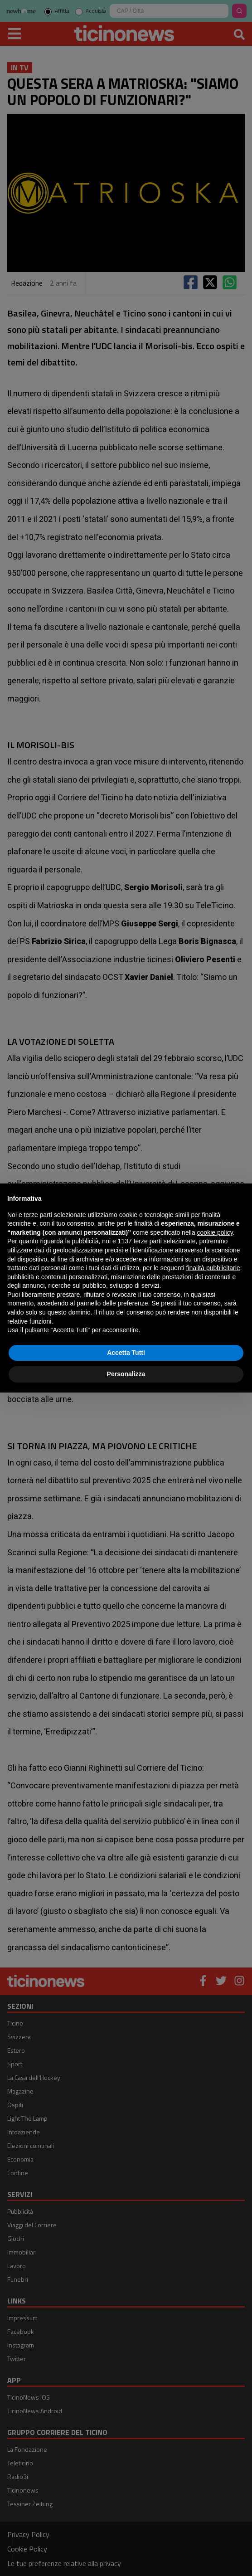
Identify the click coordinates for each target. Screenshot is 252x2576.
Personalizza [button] (126, 1374)
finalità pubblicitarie (213, 1267)
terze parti (148, 1241)
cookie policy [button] (215, 1232)
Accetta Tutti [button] (126, 1352)
